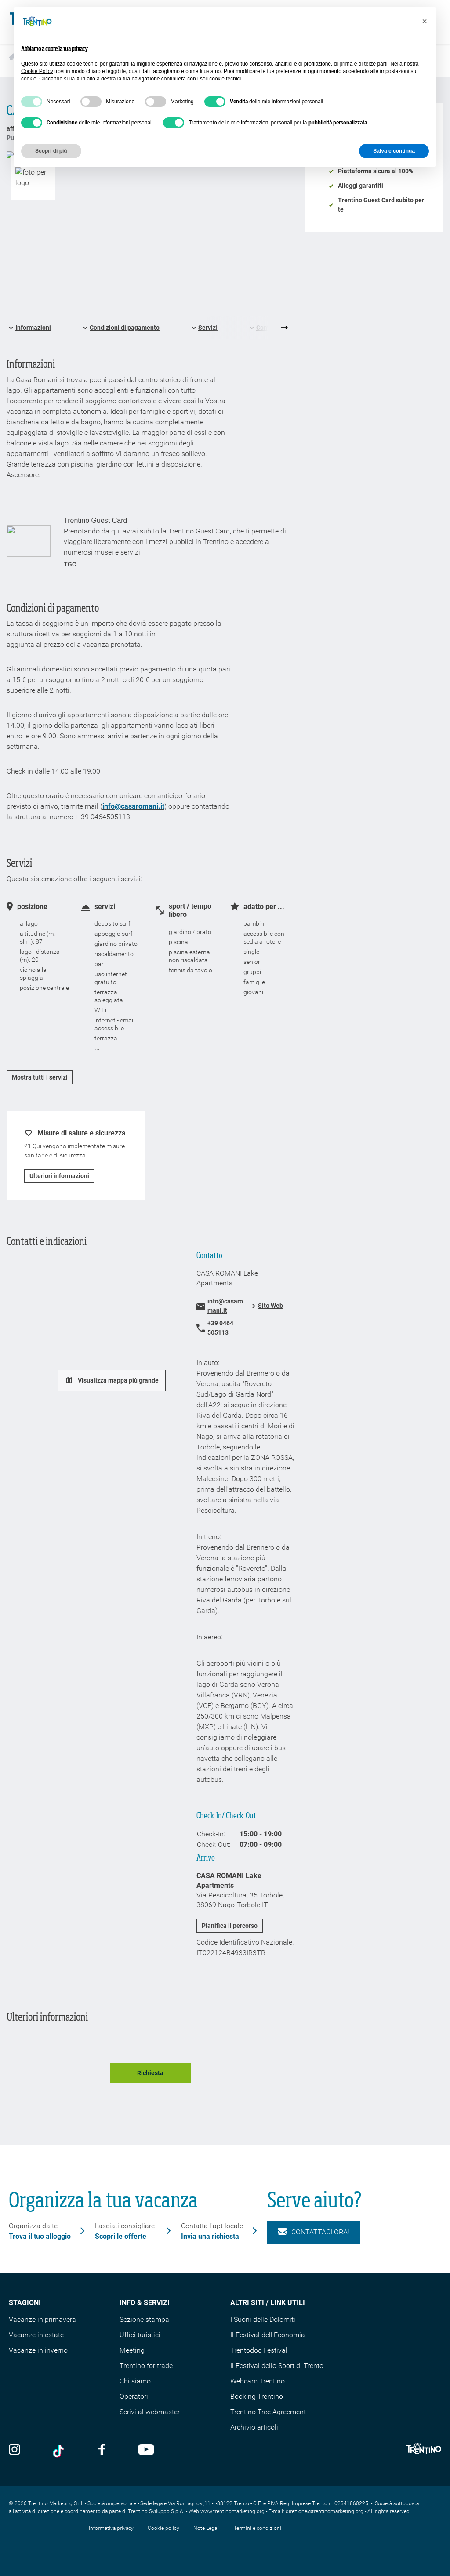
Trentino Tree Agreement (268, 2412)
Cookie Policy (37, 71)
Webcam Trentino (257, 2381)
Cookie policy (163, 2528)
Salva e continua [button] (394, 151)
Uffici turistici (140, 2335)
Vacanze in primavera (42, 2319)
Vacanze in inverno (38, 2350)
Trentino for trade (146, 2365)
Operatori (134, 2396)
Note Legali (206, 2528)
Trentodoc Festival (258, 2350)
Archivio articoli (254, 2427)
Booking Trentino (256, 2396)
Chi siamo (135, 2381)
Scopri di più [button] (51, 151)
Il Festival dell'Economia (267, 2335)
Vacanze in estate (36, 2335)
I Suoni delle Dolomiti (262, 2319)
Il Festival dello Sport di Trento (276, 2365)
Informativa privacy (111, 2528)
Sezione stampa (144, 2319)
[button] (424, 21)
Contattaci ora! (313, 2232)
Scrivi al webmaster (150, 2412)
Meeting (132, 2350)
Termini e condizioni (257, 2528)
